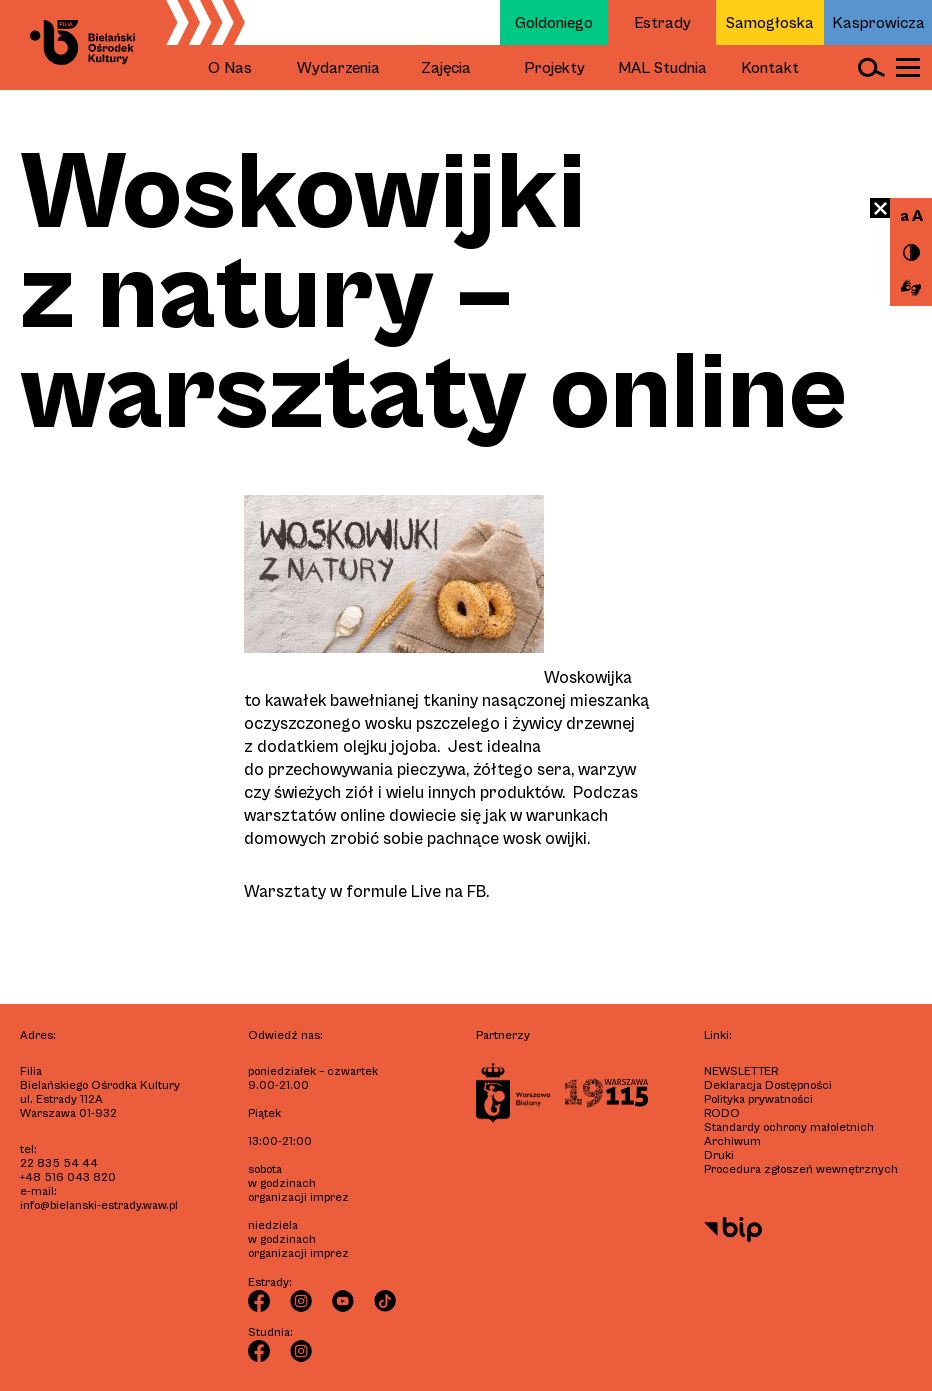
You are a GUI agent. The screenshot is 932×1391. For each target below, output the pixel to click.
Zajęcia (446, 68)
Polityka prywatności (758, 1099)
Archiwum (732, 1141)
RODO (722, 1113)
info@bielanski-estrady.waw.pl (99, 1205)
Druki (719, 1155)
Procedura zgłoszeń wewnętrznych (801, 1169)
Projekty (554, 68)
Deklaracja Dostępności (768, 1085)
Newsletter (741, 1071)
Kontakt (770, 68)
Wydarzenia (338, 68)
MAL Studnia (662, 68)
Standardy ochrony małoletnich (789, 1127)
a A (911, 216)
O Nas (230, 68)
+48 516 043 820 (68, 1177)
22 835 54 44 (59, 1163)
